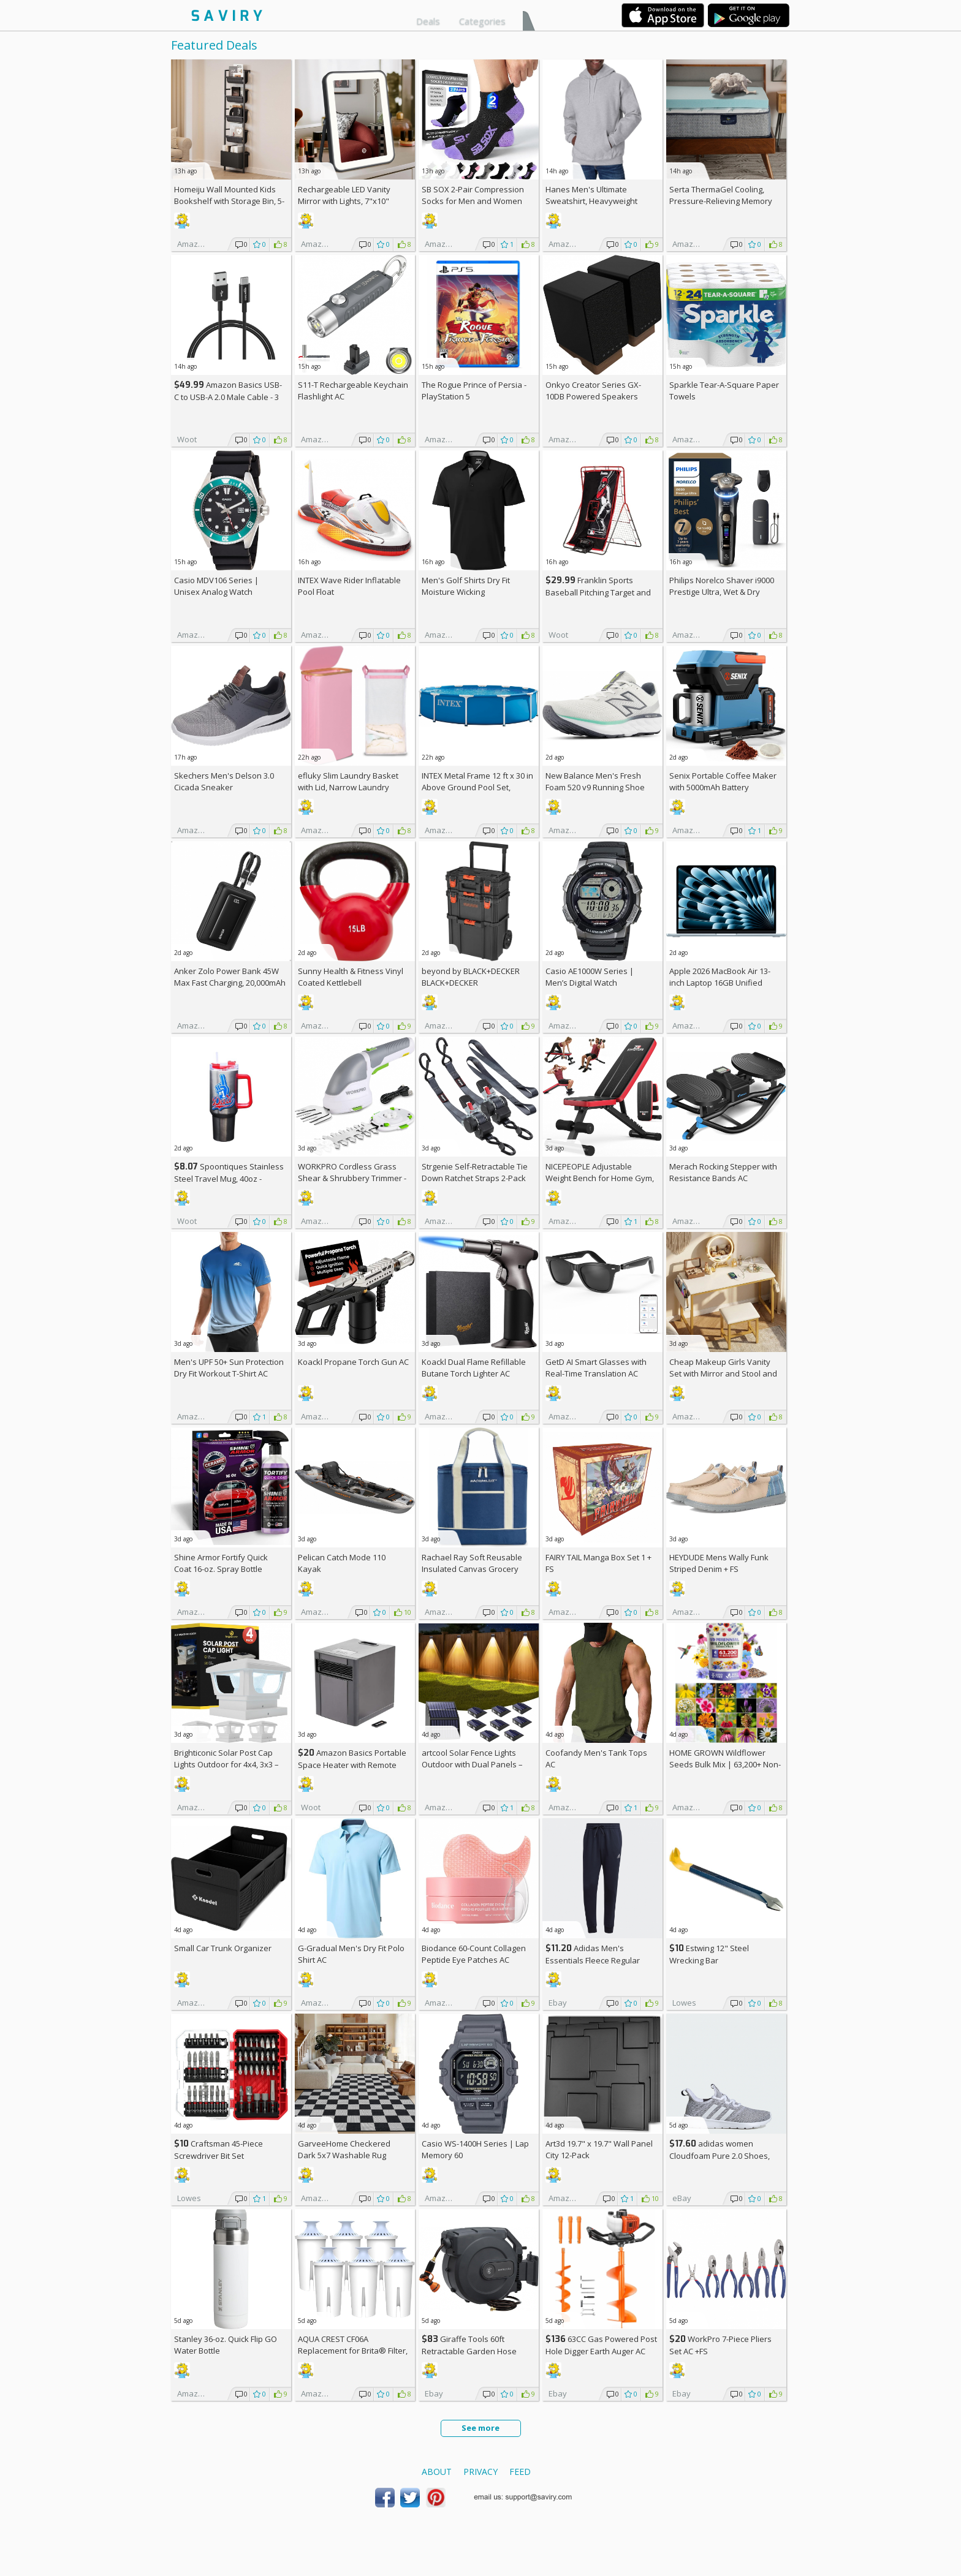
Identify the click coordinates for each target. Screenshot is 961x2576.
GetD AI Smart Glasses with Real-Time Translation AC (596, 1367)
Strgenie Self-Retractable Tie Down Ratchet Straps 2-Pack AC (475, 1178)
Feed (520, 2471)
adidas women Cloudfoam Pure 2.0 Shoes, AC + (719, 2155)
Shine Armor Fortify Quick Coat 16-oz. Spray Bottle (221, 1563)
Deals (428, 21)
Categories (482, 21)
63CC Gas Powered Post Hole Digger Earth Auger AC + (601, 2350)
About (437, 2471)
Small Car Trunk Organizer (223, 1948)
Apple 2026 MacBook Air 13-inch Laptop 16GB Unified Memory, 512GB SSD (719, 982)
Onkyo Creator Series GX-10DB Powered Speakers (593, 390)
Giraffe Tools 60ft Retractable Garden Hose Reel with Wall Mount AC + (473, 2350)
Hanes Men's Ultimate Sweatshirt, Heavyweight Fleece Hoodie (591, 201)
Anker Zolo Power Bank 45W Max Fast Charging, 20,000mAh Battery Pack (230, 982)
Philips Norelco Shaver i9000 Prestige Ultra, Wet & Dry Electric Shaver (721, 592)
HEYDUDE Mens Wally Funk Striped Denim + (719, 1563)
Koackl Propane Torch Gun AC (353, 1361)
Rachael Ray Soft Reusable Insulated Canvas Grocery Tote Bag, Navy (472, 1569)
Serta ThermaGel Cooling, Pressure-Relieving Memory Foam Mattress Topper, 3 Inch (723, 201)
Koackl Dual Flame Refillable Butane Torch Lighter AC (474, 1367)
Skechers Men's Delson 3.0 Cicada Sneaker (224, 781)
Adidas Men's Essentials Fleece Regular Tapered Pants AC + (592, 1960)
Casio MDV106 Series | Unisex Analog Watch (216, 586)
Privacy (480, 2471)
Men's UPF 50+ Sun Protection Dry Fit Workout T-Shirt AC (229, 1367)
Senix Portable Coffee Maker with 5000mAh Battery (723, 781)
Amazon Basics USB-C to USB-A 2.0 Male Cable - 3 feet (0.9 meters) (228, 396)
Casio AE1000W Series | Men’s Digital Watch (589, 976)
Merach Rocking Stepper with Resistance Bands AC (723, 1172)
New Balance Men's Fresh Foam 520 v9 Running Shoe (595, 781)
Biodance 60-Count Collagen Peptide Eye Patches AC (474, 1954)
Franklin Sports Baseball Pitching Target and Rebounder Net (598, 592)
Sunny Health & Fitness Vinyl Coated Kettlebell (350, 976)
